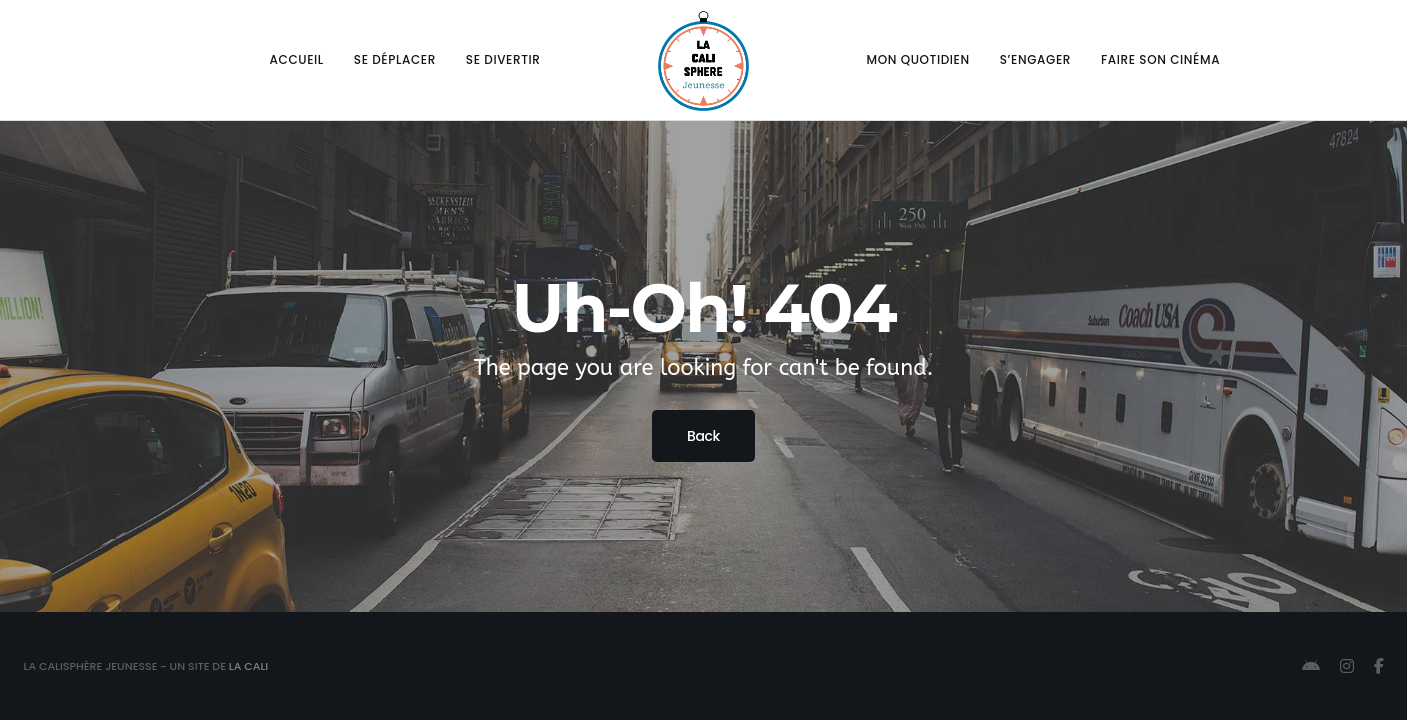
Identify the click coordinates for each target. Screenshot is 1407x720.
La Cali (248, 666)
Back (703, 436)
